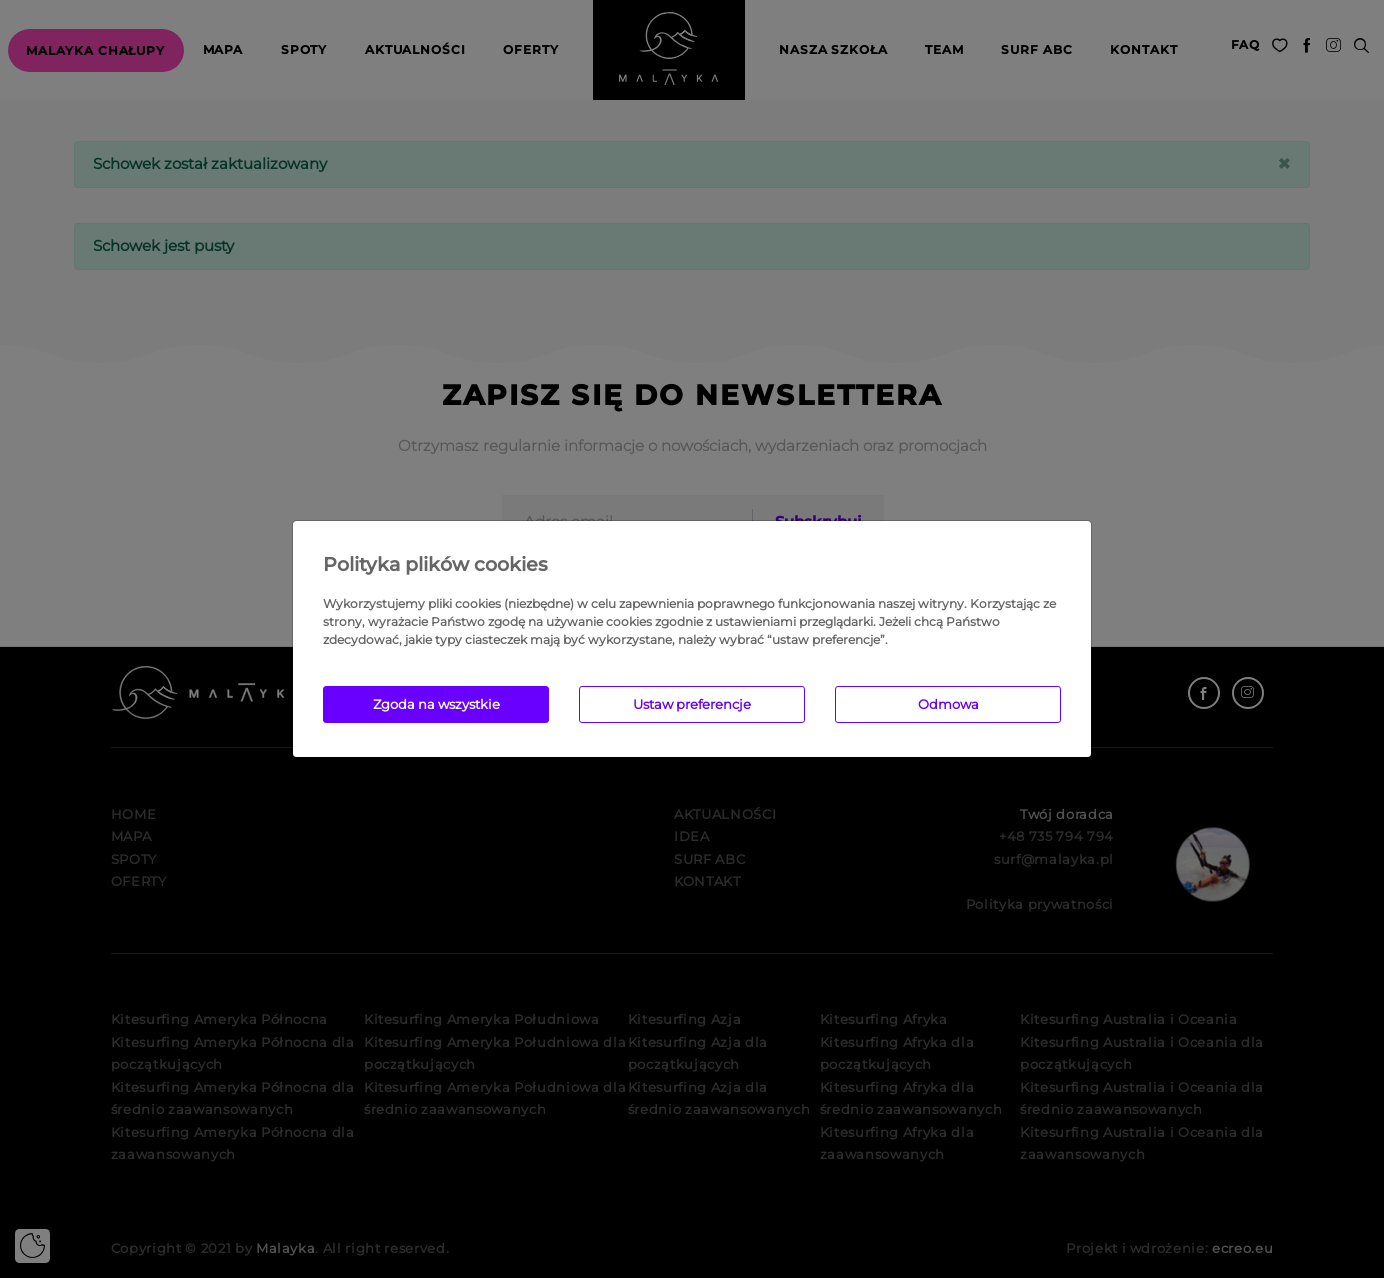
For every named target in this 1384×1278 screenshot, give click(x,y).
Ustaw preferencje (692, 704)
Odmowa (948, 704)
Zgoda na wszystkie (436, 704)
